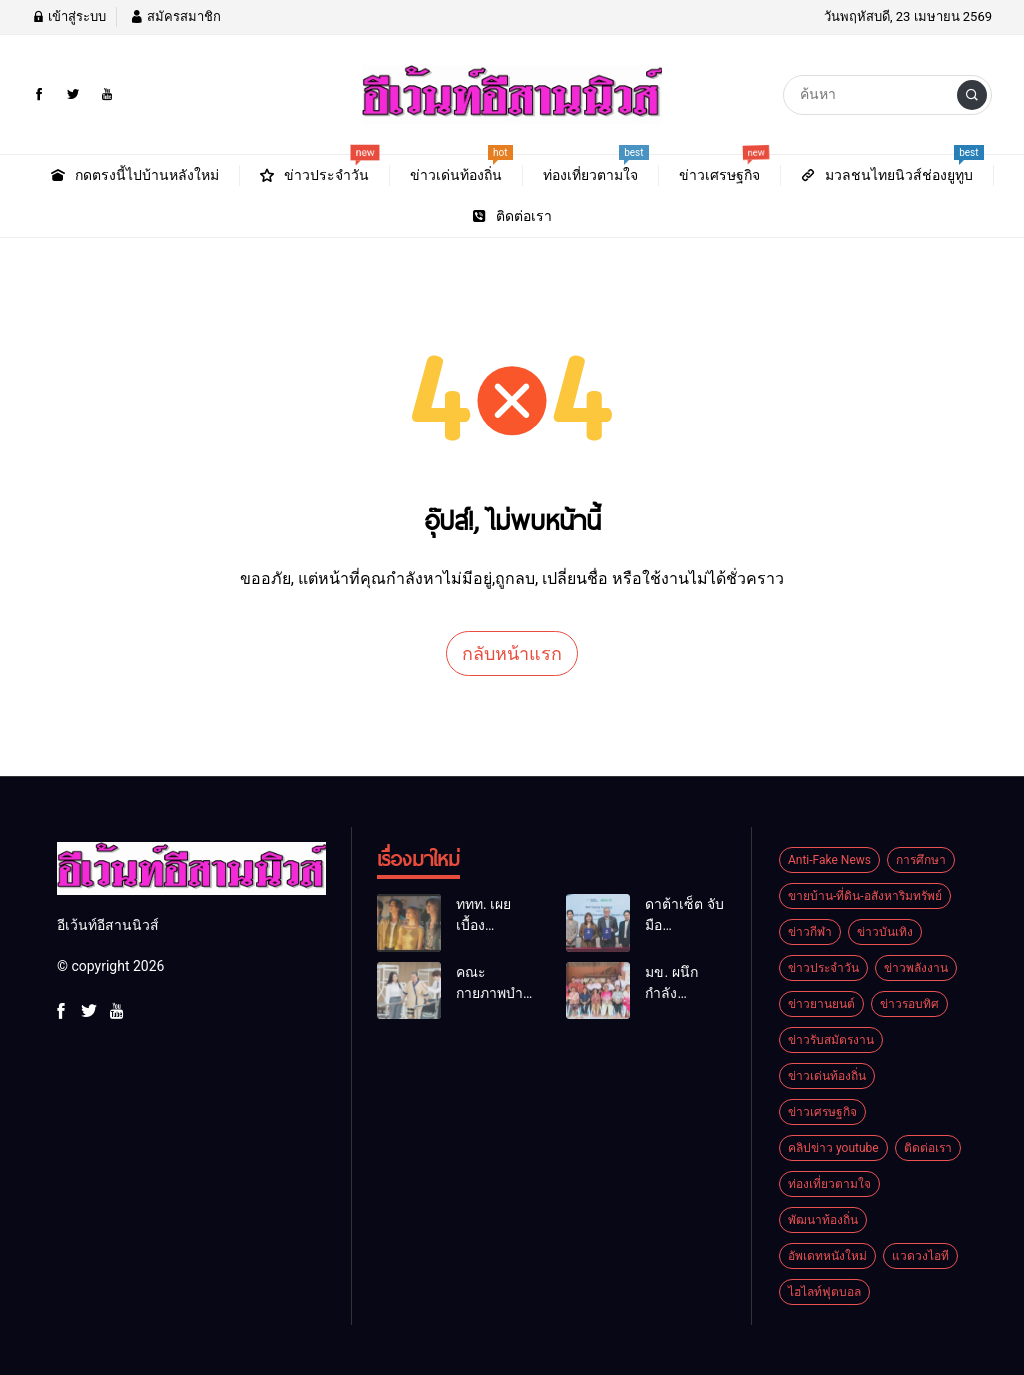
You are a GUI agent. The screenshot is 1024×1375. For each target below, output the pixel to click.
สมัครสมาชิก (175, 16)
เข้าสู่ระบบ (69, 16)
